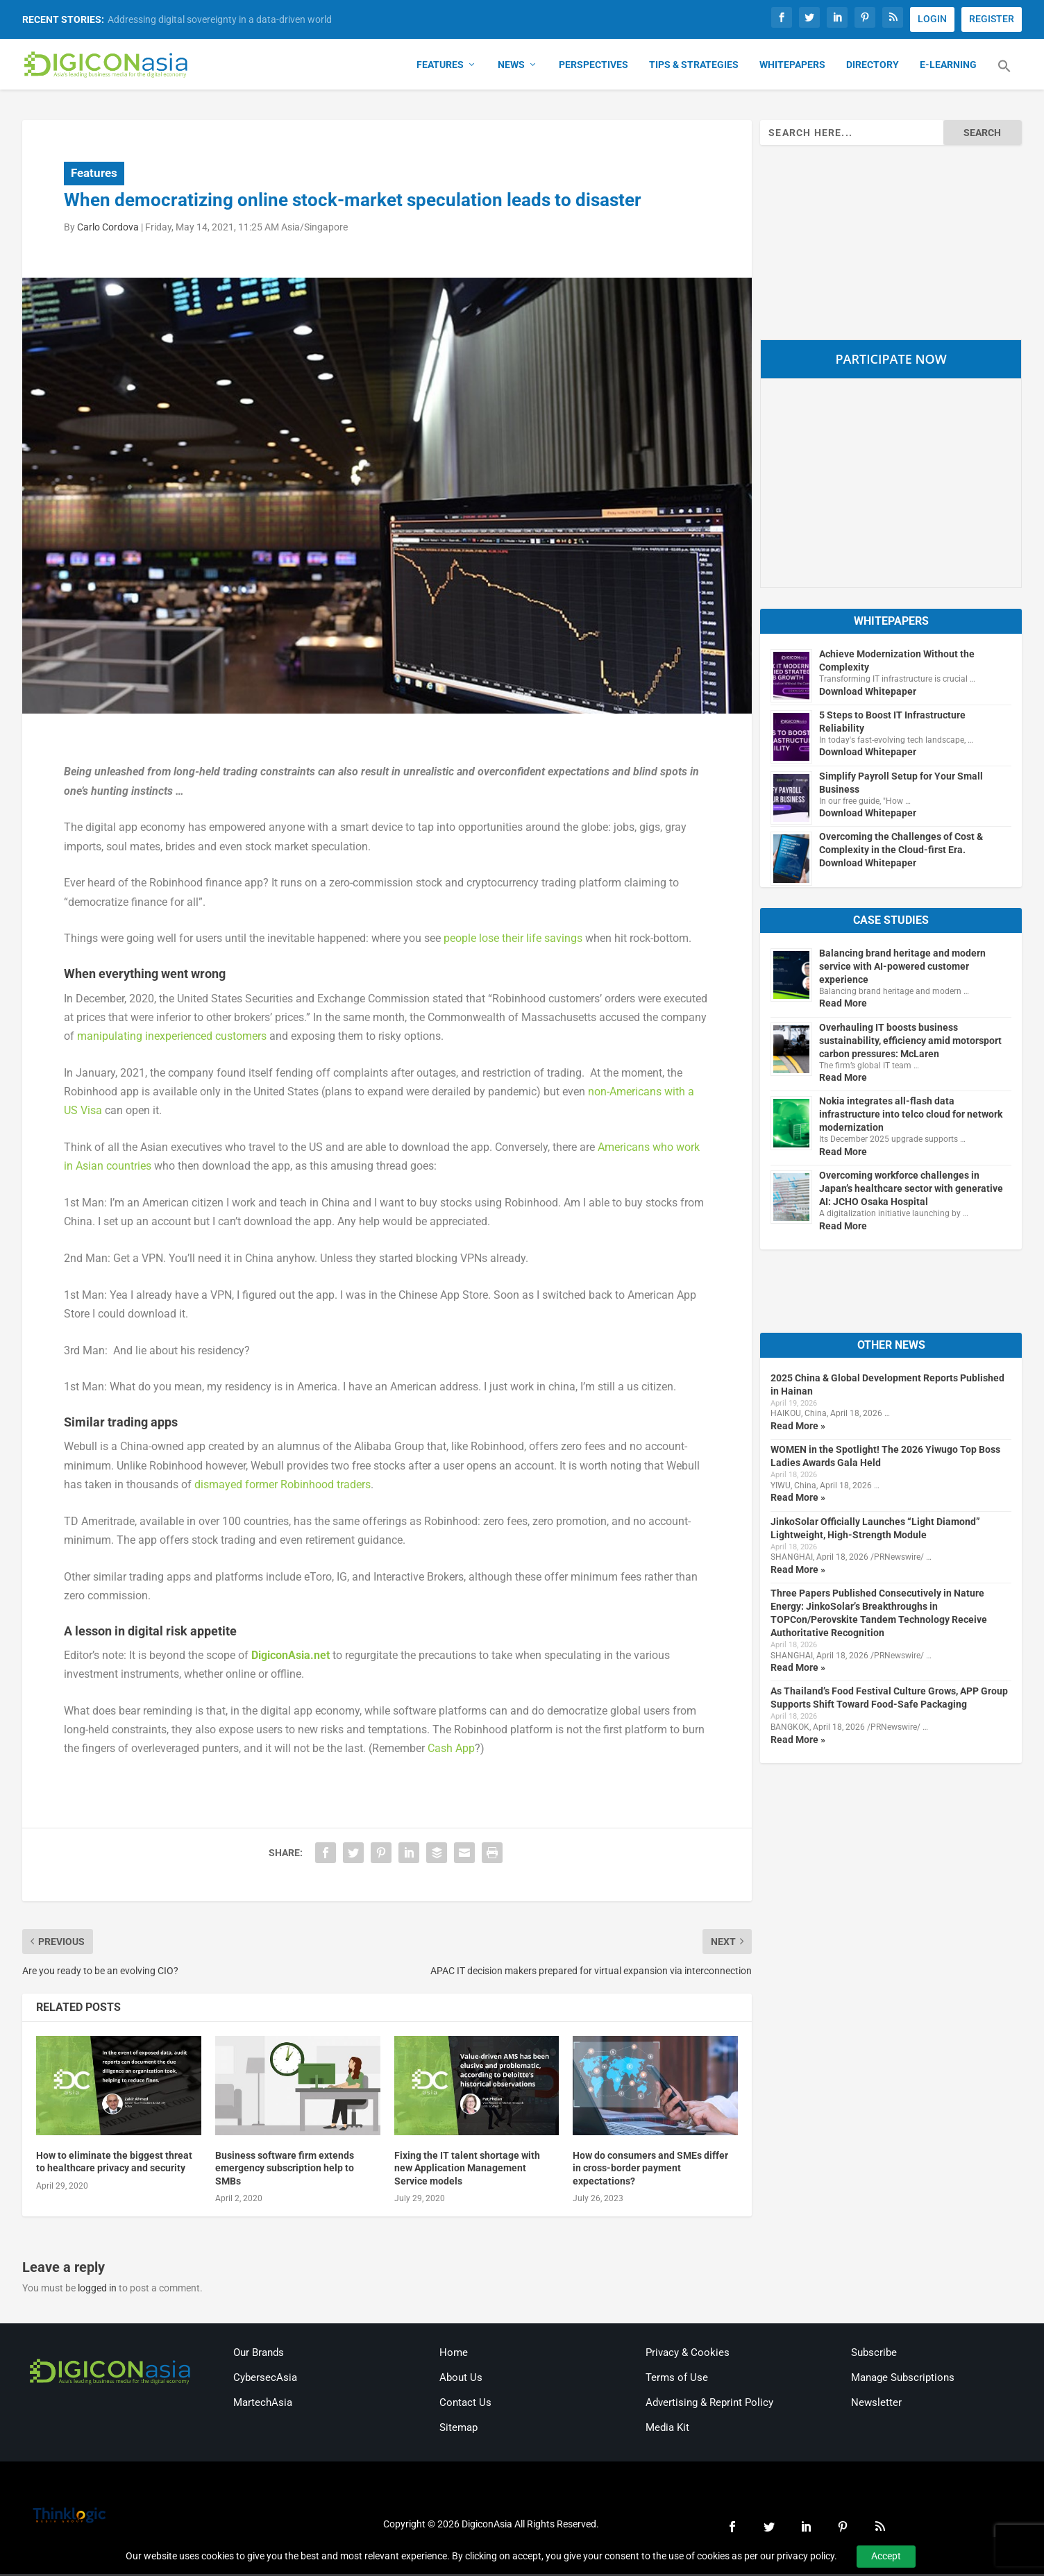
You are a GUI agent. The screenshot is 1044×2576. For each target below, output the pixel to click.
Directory (872, 66)
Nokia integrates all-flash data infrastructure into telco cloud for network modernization (910, 1116)
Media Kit (667, 2429)
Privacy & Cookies (688, 2354)
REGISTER (991, 18)
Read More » (798, 1427)
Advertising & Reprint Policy (709, 2404)
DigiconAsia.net (290, 1656)
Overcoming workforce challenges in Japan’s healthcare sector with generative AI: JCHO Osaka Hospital (911, 1190)
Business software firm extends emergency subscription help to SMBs (284, 2170)
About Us (460, 2379)
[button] (1004, 76)
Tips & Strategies (694, 66)
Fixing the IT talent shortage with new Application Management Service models (467, 2170)
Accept (886, 2555)
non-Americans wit (633, 1093)
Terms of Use (677, 2379)
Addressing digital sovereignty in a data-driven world (220, 19)
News (511, 66)
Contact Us (465, 2404)
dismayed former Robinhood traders (282, 1485)
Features (440, 66)
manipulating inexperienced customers (172, 1037)
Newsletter (876, 2404)
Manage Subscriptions (902, 2379)
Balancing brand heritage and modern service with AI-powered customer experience (902, 967)
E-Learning (948, 66)
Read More (843, 1005)
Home (453, 2354)
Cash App (451, 1750)
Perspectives (593, 66)
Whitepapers (792, 66)
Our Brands (258, 2354)
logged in (97, 2289)
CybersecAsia (265, 2379)
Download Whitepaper (867, 692)
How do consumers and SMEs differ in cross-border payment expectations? (650, 2170)
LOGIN (932, 18)
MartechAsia (262, 2404)
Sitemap (458, 2429)
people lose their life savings (513, 940)
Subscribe (874, 2354)
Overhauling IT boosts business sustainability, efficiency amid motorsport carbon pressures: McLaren (910, 1042)
